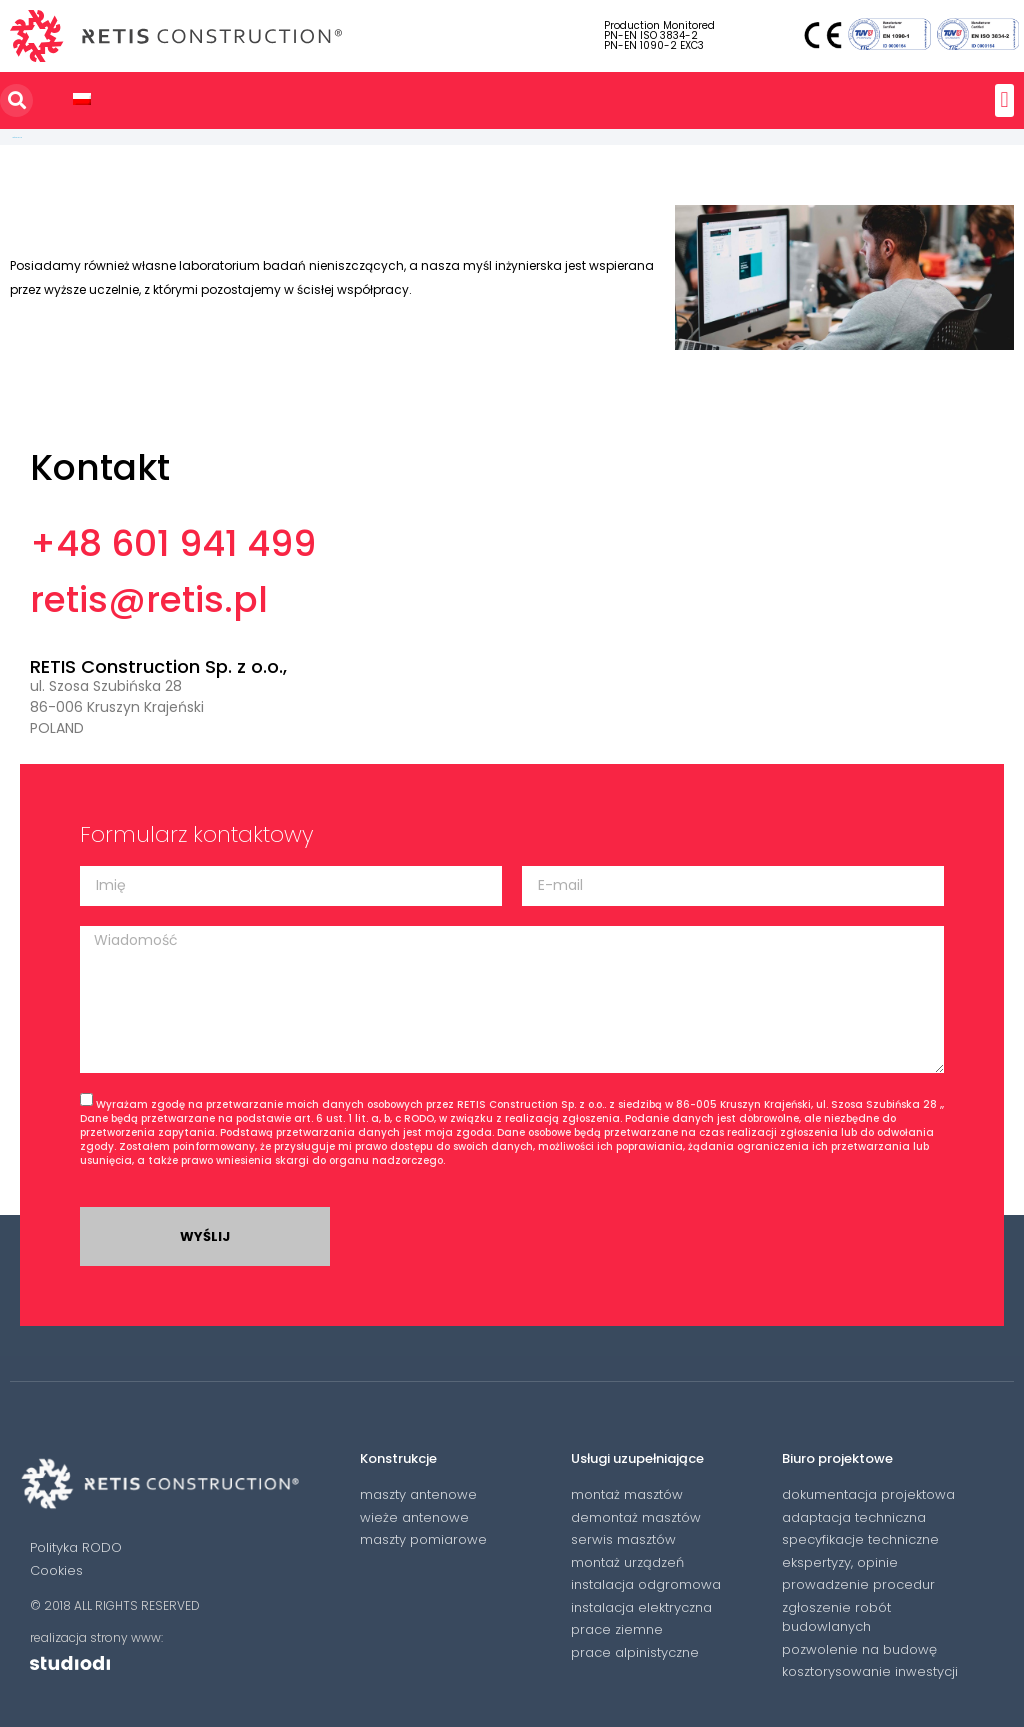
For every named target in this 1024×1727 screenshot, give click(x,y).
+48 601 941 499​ (173, 543)
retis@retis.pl (149, 599)
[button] (1004, 100)
